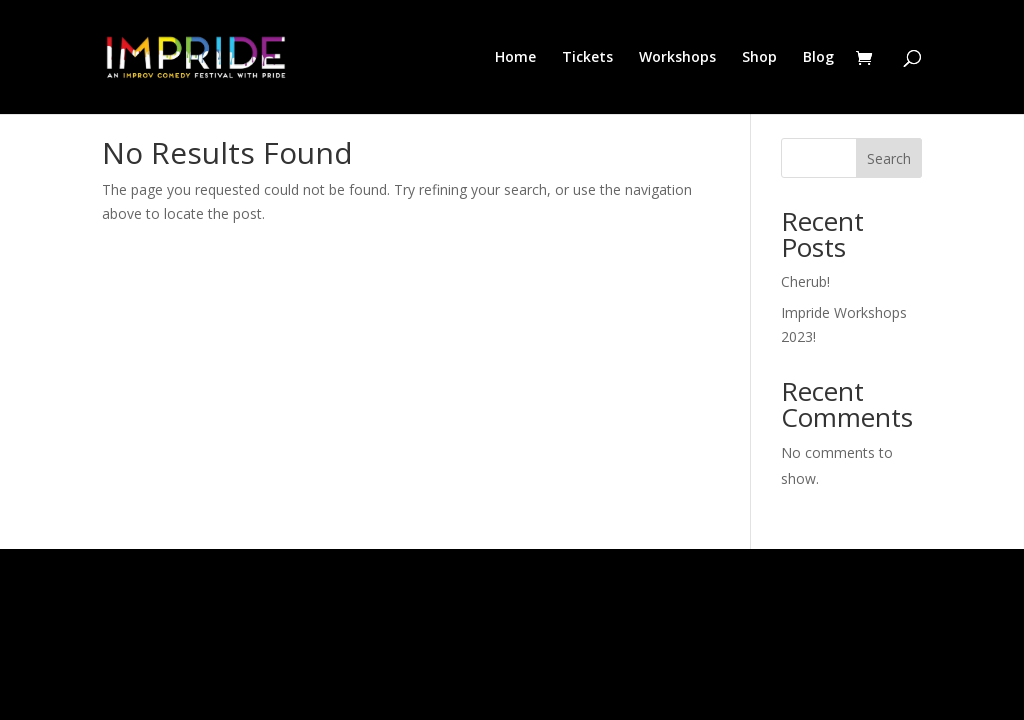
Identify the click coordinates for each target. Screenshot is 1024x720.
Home (515, 58)
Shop (759, 58)
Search (889, 158)
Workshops (677, 58)
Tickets (587, 58)
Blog (818, 58)
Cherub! (805, 281)
